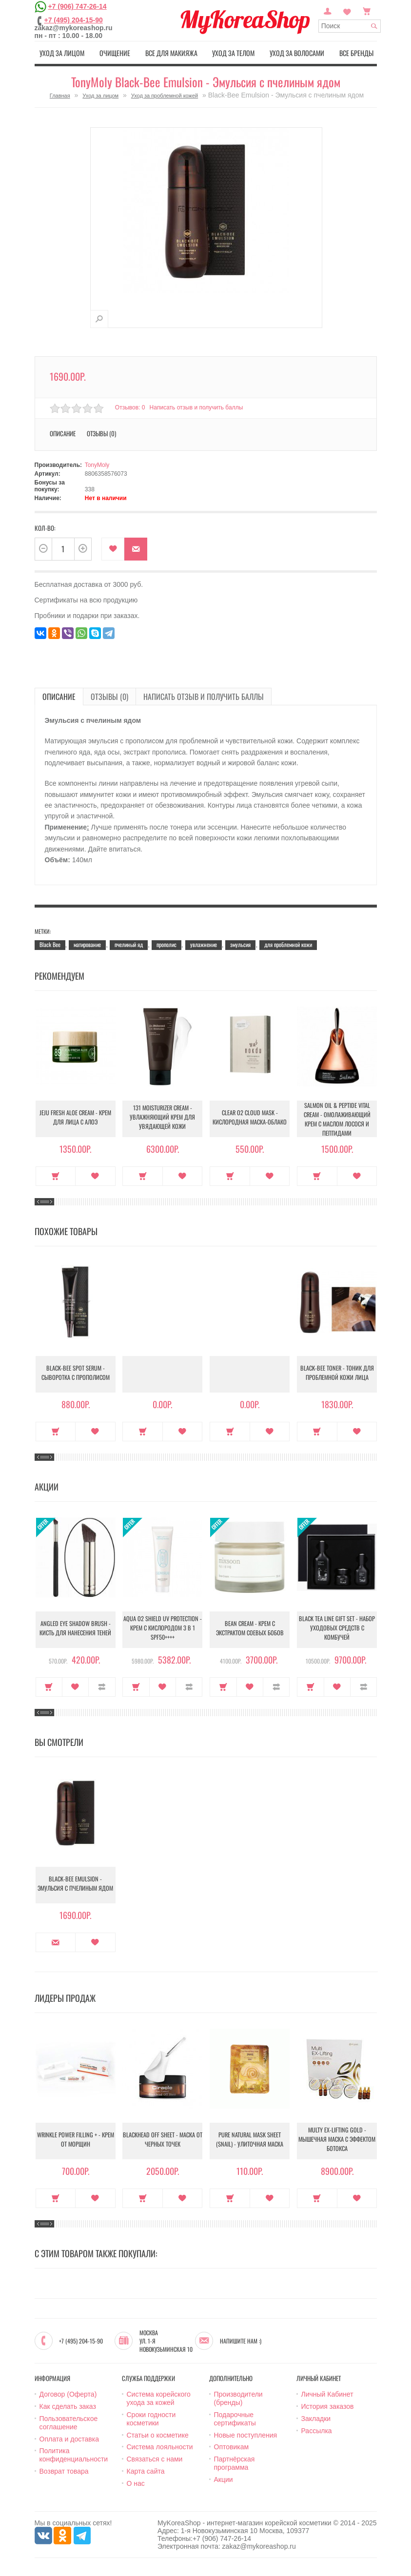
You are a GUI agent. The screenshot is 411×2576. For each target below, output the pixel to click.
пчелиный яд (129, 943)
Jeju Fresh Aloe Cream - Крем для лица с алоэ (75, 1117)
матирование (87, 943)
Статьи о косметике (158, 2434)
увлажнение (203, 943)
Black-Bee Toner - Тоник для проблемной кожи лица (336, 1373)
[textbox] (349, 26)
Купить (56, 1175)
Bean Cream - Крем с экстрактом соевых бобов (250, 1628)
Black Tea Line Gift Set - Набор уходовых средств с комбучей (337, 1628)
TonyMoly (97, 463)
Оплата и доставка (69, 2437)
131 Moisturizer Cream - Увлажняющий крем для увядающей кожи (163, 1117)
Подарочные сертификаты (235, 2417)
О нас (136, 2482)
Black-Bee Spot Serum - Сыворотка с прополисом (75, 1373)
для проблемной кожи (288, 943)
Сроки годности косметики (151, 2417)
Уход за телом (234, 52)
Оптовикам (231, 2446)
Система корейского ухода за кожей (159, 2397)
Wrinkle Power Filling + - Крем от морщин (75, 2139)
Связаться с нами (155, 2457)
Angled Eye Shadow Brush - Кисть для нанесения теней (75, 1628)
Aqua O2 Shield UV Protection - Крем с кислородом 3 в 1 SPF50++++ (162, 1628)
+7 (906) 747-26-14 (77, 6)
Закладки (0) (347, 10)
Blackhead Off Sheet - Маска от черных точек (162, 2139)
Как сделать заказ (67, 2405)
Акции (223, 2478)
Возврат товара (64, 2470)
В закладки (112, 547)
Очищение (113, 52)
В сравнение (101, 1686)
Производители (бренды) (238, 2397)
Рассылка (316, 2429)
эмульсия (240, 943)
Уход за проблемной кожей (164, 94)
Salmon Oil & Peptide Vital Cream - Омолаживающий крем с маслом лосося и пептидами (337, 1117)
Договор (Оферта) (68, 2393)
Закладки (316, 2417)
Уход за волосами (298, 52)
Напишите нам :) (240, 2339)
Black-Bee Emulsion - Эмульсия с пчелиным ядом (76, 1884)
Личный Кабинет (327, 2393)
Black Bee (49, 943)
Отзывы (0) (101, 432)
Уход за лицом (59, 52)
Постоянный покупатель (327, 10)
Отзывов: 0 (130, 406)
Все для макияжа (171, 52)
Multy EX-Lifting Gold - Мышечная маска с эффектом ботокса (337, 2140)
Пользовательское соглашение (68, 2421)
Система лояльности (160, 2446)
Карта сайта (146, 2470)
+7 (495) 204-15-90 (73, 20)
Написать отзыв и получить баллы (198, 406)
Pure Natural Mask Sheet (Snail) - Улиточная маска (250, 2139)
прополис (166, 943)
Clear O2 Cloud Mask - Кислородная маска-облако (250, 1117)
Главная (60, 94)
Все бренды (358, 52)
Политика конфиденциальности (73, 2454)
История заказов (327, 2405)
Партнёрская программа (234, 2462)
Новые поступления (245, 2434)
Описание (63, 432)
